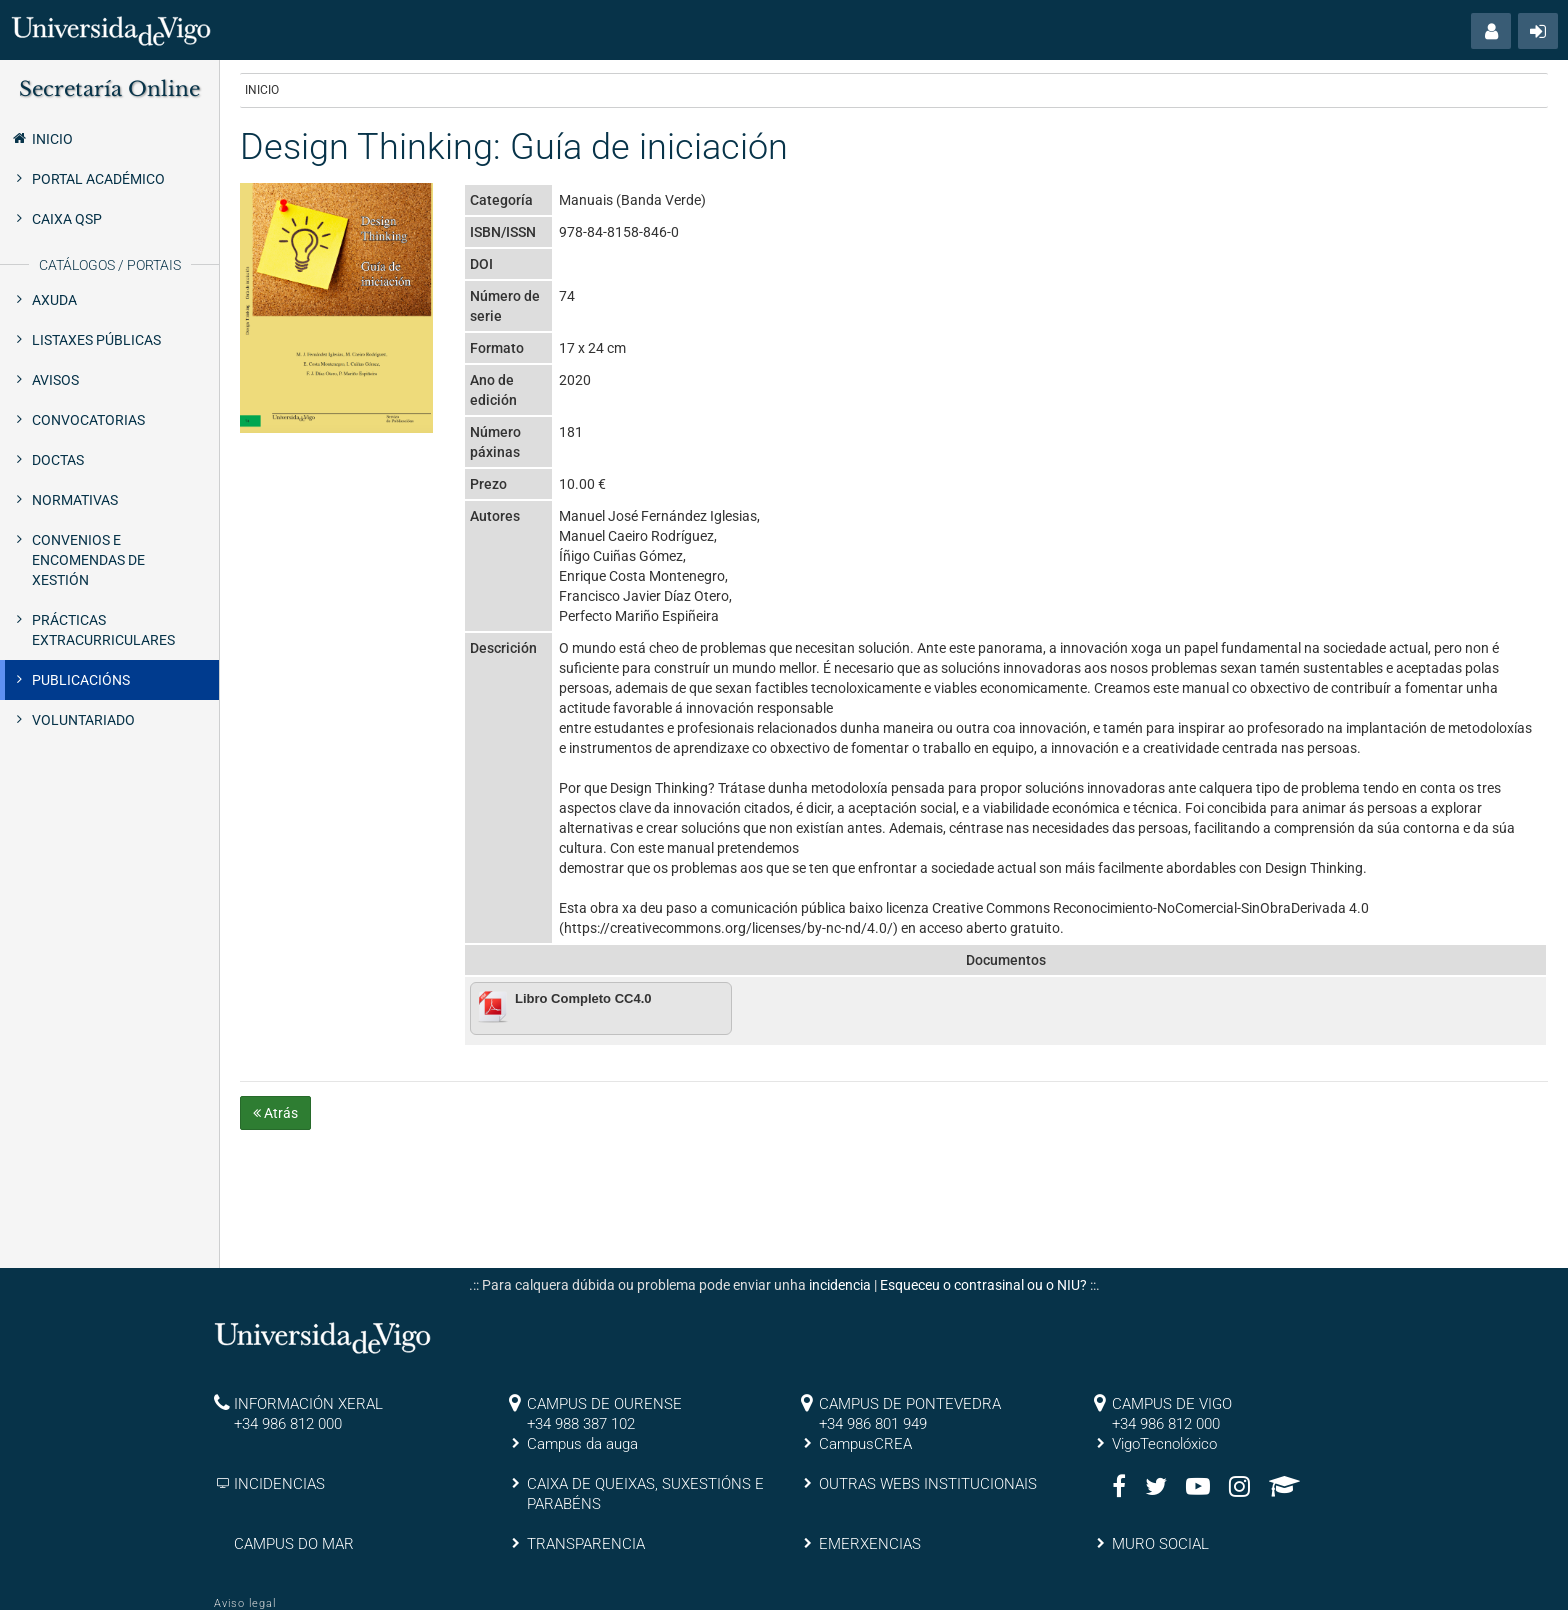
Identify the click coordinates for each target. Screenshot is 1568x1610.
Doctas (58, 460)
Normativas (75, 500)
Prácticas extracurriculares (103, 630)
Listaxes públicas (96, 340)
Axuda (54, 300)
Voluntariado (83, 720)
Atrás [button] (275, 1113)
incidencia (840, 1285)
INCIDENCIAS (279, 1484)
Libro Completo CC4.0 (583, 998)
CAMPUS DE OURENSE (604, 1404)
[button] (1491, 31)
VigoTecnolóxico (1164, 1444)
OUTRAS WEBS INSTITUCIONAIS (928, 1484)
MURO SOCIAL (1160, 1544)
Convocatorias (88, 420)
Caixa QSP (67, 219)
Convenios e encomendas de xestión (88, 560)
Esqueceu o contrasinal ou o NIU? (983, 1285)
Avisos (55, 380)
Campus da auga (582, 1444)
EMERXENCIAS (870, 1544)
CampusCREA (865, 1444)
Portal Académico (98, 179)
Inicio (41, 138)
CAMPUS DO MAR (294, 1544)
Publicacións (81, 680)
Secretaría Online (109, 89)
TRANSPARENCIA (586, 1544)
